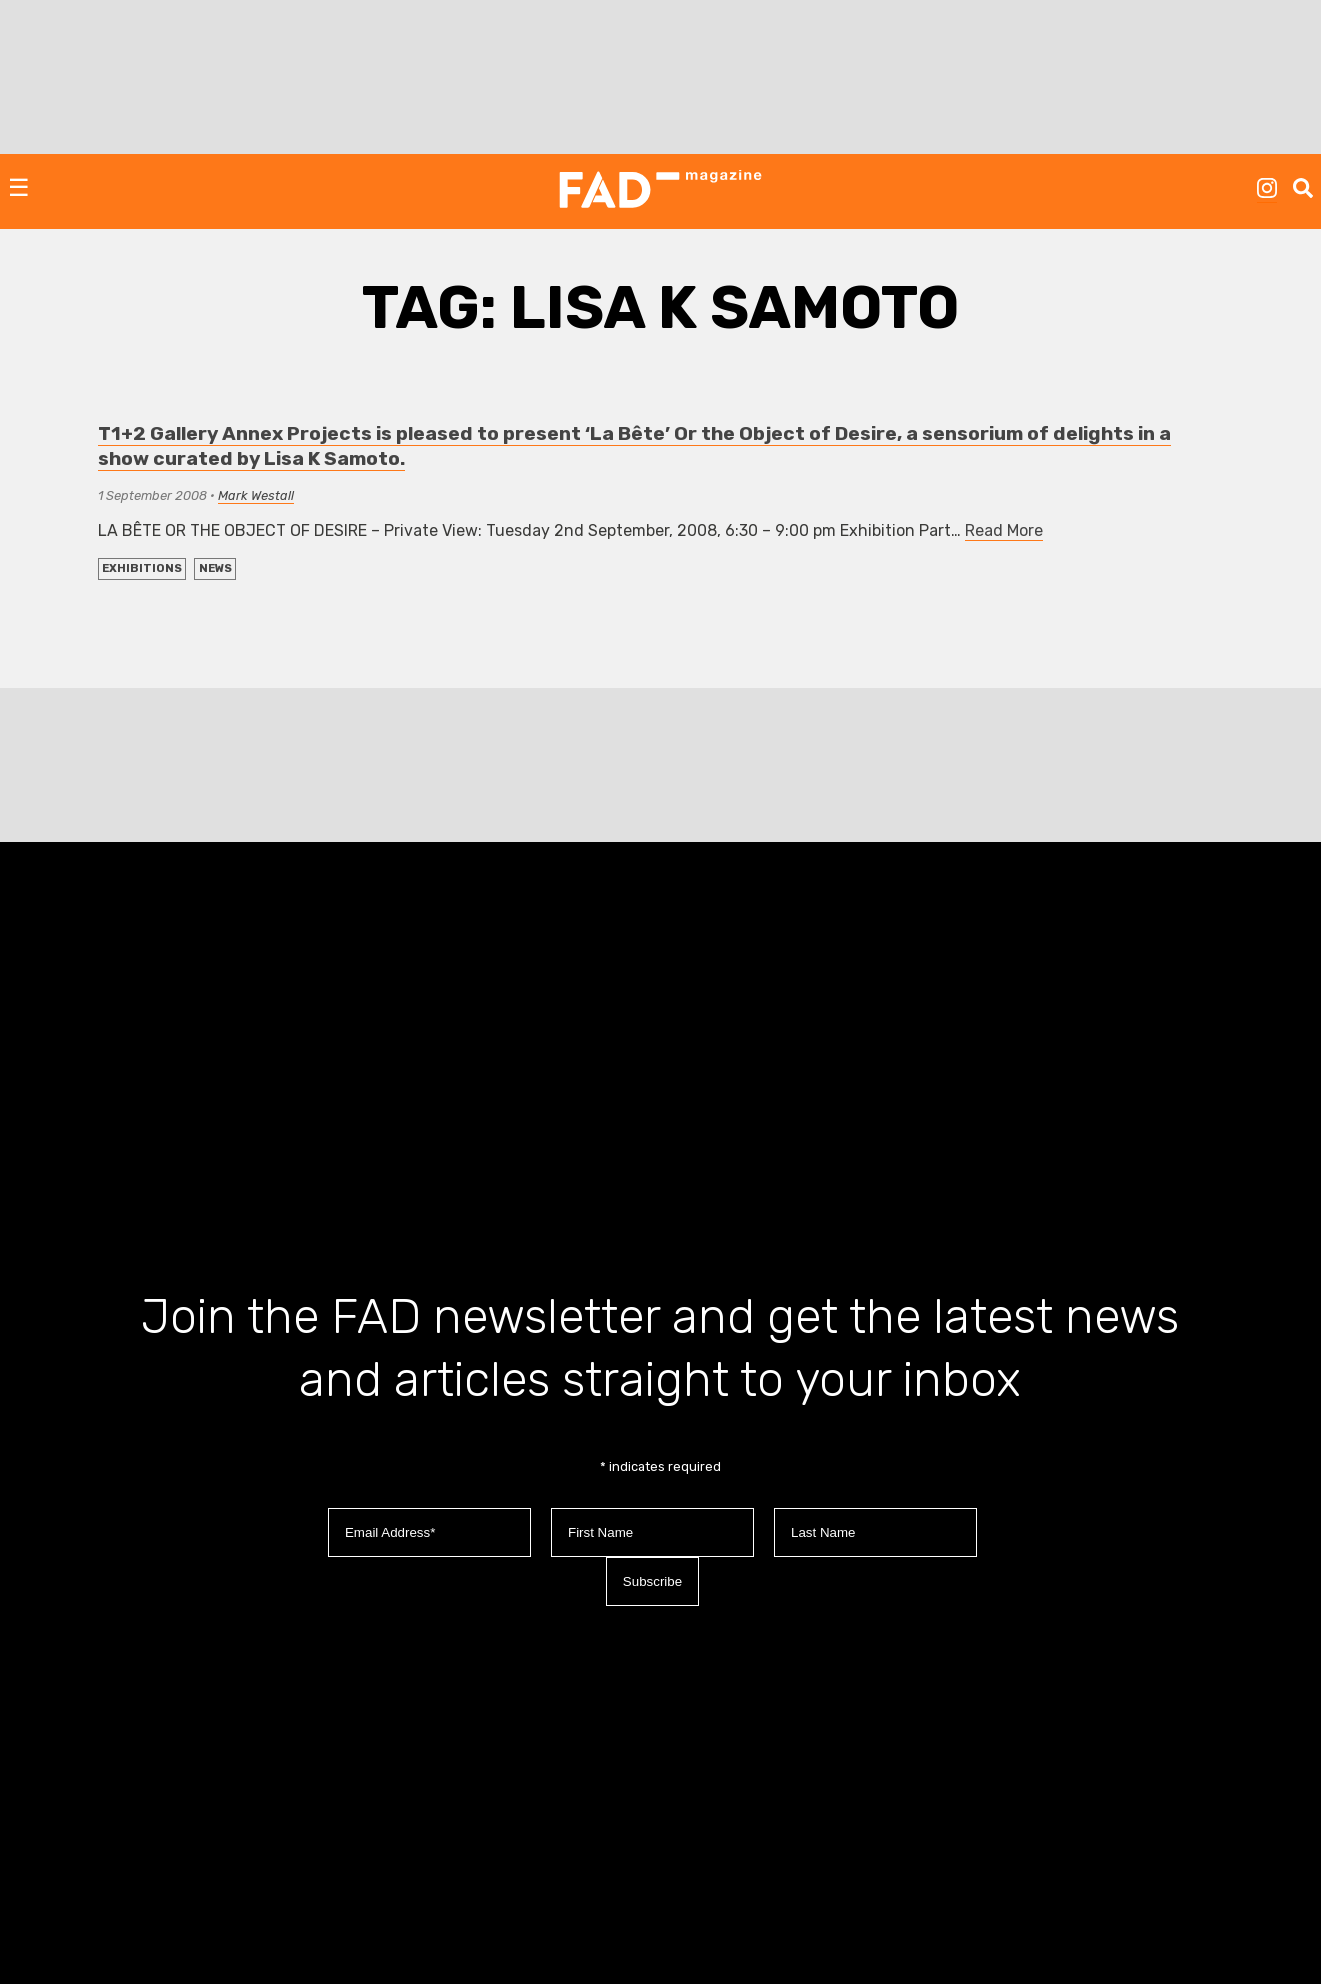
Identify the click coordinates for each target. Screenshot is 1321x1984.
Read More (1004, 530)
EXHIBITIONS (142, 568)
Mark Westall (256, 495)
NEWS (215, 568)
